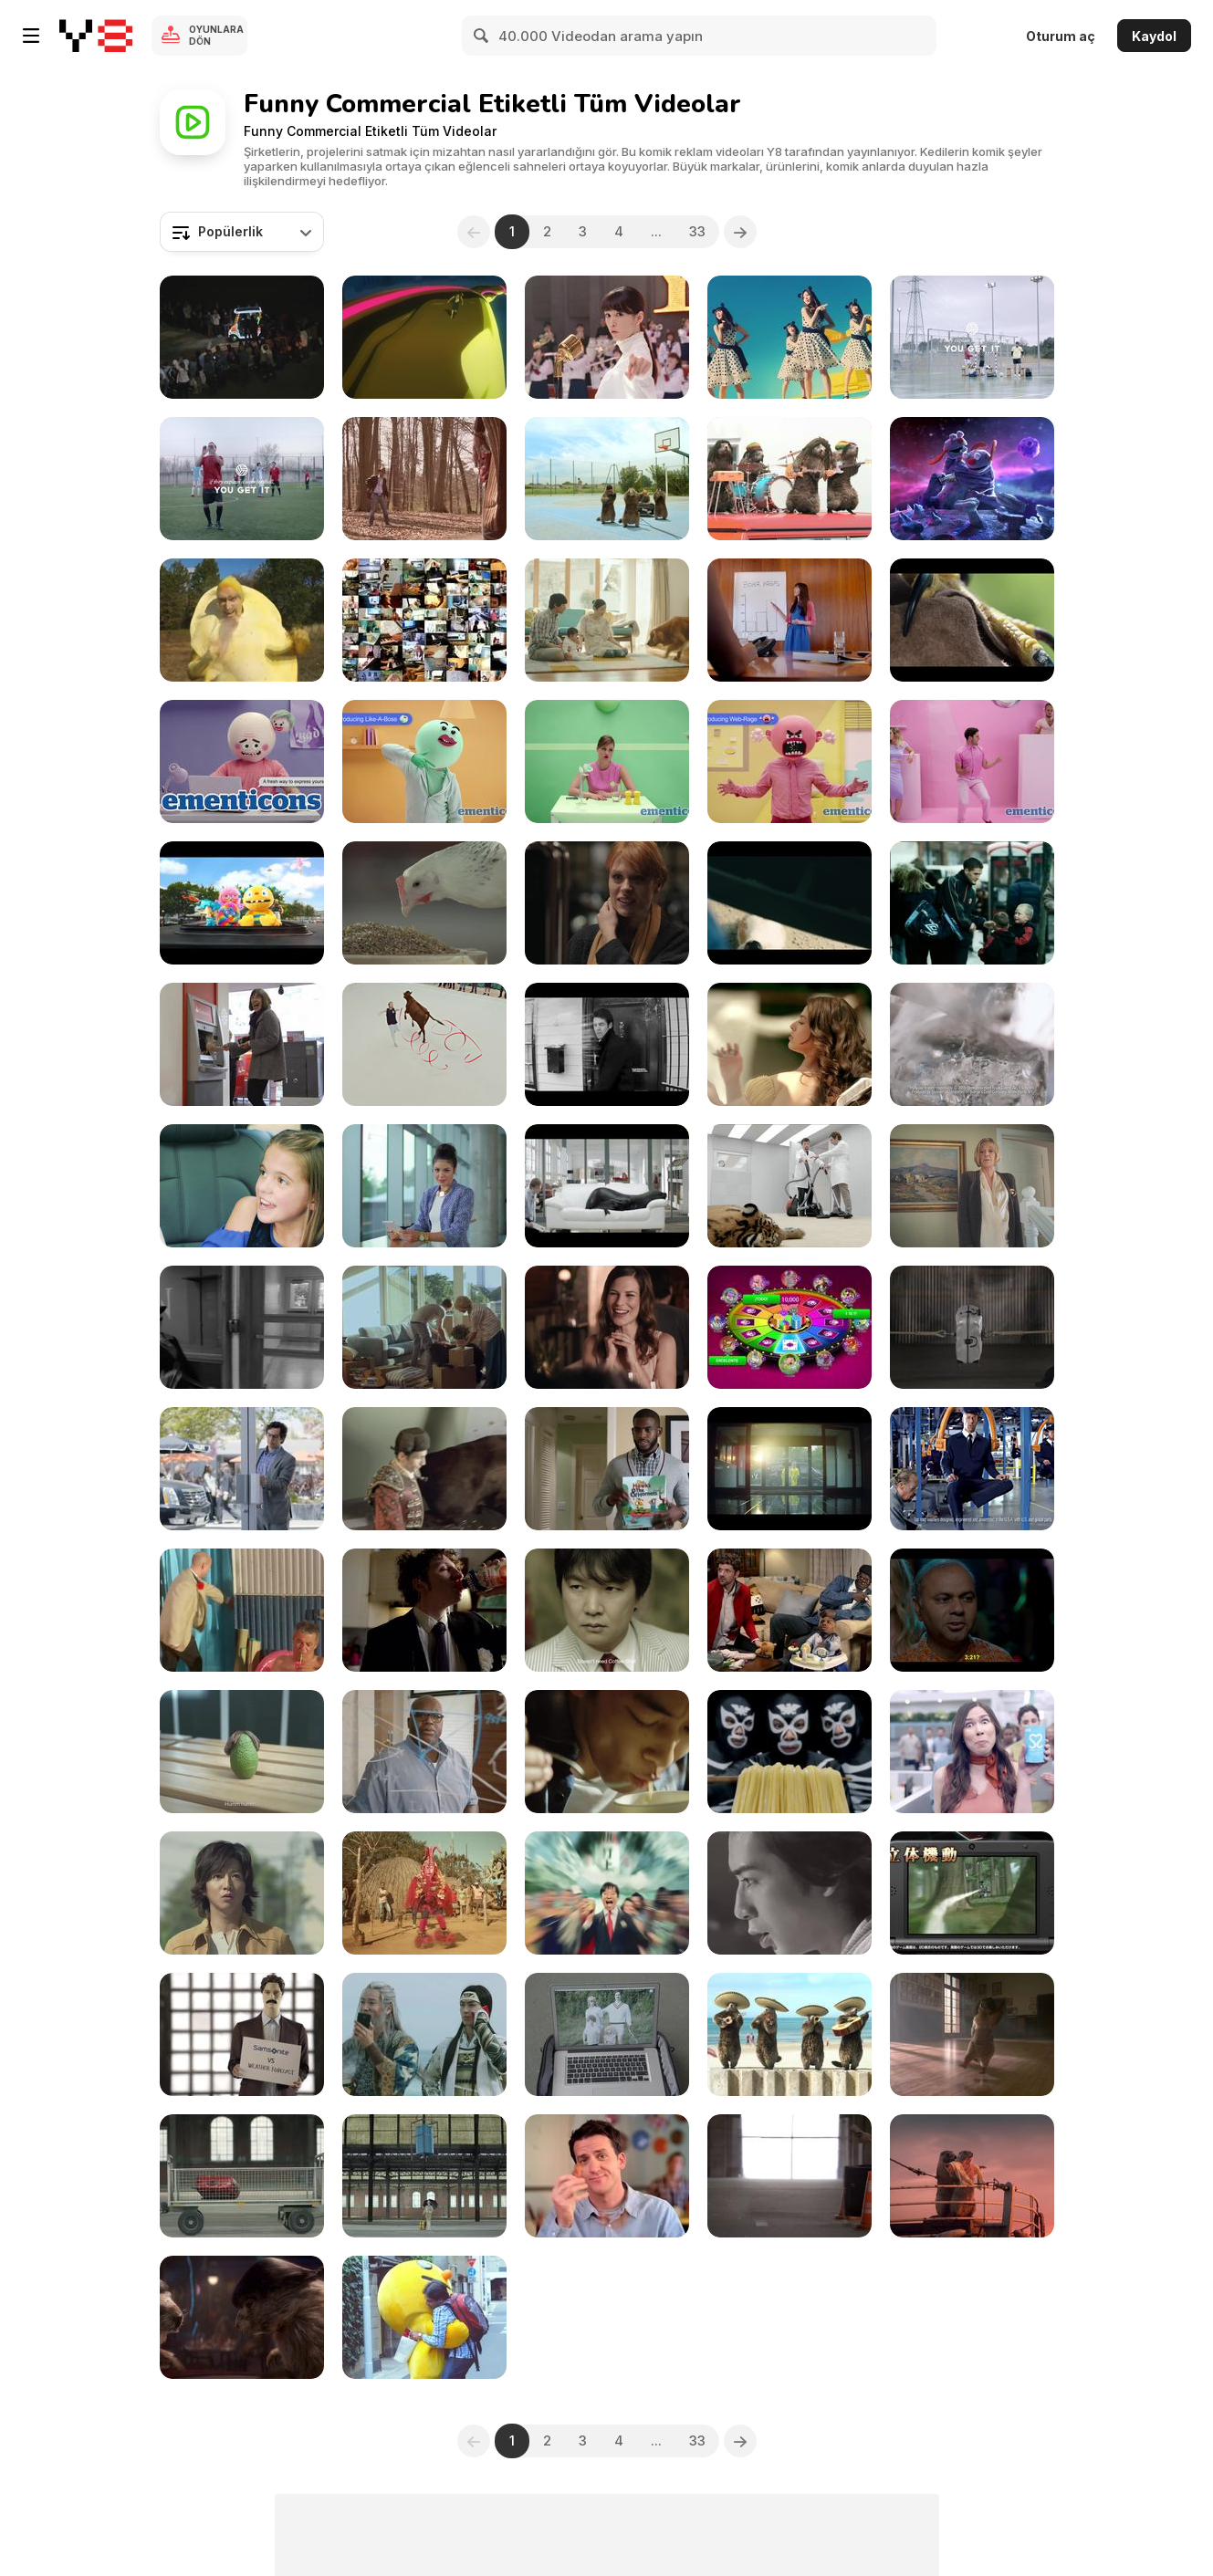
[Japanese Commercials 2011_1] (242, 1893)
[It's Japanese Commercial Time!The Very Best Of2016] (607, 620)
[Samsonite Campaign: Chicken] (424, 903)
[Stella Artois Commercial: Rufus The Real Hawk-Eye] (972, 620)
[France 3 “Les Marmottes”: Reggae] (789, 478)
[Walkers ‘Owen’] (972, 903)
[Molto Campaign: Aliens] (972, 478)
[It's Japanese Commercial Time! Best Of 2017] (789, 337)
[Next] (740, 231)
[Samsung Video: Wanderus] (424, 1185)
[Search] (482, 36)
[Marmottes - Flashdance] (972, 2034)
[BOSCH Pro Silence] (789, 1185)
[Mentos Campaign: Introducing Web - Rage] (789, 761)
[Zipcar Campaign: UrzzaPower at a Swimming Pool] (789, 1044)
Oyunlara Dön (216, 35)
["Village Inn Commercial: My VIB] (607, 2175)
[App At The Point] (789, 1327)
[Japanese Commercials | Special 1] (424, 620)
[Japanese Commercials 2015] (424, 2034)
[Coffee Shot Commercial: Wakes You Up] (607, 1610)
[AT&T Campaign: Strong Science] (424, 1751)
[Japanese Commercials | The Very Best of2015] (607, 1751)
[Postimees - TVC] (424, 1327)
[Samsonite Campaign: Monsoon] (424, 2175)
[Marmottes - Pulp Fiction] (242, 2317)
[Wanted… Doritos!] (424, 478)
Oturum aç (1060, 36)
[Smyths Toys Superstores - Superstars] (242, 903)
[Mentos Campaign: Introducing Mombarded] (242, 761)
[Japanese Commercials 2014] (607, 1893)
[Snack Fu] (242, 620)
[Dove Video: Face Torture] (607, 1044)
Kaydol (1154, 36)
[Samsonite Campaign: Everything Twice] (972, 1327)
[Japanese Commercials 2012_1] (424, 2317)
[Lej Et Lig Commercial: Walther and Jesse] (789, 1468)
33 (697, 231)
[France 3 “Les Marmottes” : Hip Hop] (607, 478)
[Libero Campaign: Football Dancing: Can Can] (242, 478)
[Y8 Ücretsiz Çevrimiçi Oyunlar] (95, 35)
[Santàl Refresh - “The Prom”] (424, 1610)
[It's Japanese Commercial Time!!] (424, 337)
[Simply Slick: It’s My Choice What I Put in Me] (972, 1751)
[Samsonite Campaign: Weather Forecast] (242, 2034)
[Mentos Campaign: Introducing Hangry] (607, 761)
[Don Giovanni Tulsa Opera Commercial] (242, 1185)
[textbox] (242, 232)
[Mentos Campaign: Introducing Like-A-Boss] (424, 761)
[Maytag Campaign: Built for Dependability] (972, 1468)
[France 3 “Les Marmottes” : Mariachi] (789, 2034)
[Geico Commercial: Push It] (242, 1468)
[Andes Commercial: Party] (972, 1610)
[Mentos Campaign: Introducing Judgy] (972, 761)
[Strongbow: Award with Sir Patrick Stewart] (972, 1044)
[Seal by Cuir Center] (607, 1185)
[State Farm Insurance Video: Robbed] (789, 1610)
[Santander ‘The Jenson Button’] (242, 1044)
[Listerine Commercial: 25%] (242, 1610)
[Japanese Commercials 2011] (242, 337)
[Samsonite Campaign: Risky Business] (607, 2034)
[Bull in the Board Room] (424, 1468)
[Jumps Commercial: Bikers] (789, 903)
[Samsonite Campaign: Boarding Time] (789, 2175)
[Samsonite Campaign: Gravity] (242, 2175)
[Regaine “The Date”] (607, 1327)
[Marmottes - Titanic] (972, 2175)
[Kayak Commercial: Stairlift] (972, 1185)
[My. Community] (242, 1327)
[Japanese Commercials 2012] (789, 1893)
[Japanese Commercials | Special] (789, 1751)
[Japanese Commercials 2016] (607, 337)
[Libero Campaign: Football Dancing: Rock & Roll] (972, 337)
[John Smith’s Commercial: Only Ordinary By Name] (424, 1044)
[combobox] (242, 232)
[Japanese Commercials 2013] (972, 1893)
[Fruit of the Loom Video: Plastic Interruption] (789, 620)
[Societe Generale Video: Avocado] (242, 1751)
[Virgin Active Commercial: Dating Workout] (607, 903)
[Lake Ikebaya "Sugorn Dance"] (424, 1893)
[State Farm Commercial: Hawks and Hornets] (607, 1468)
